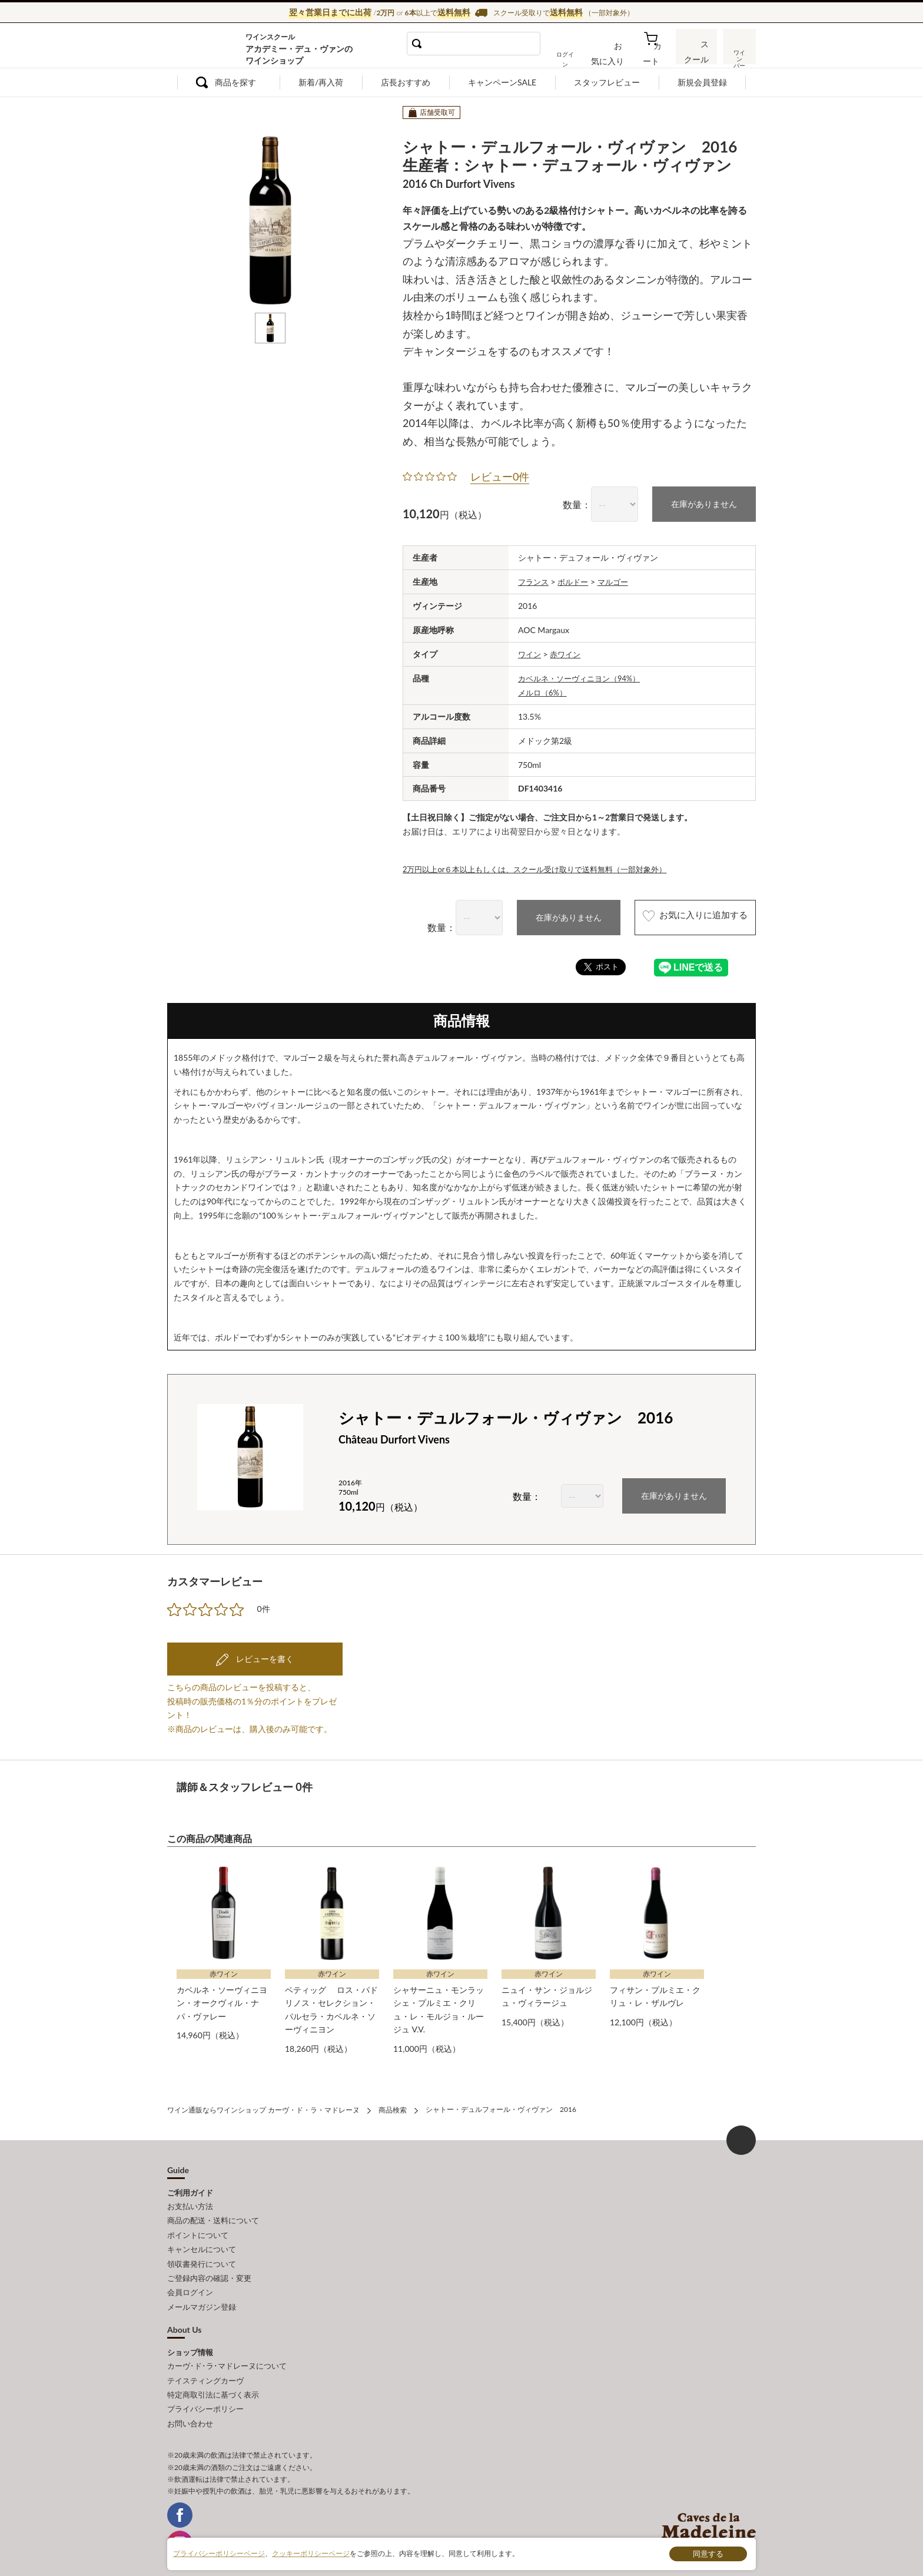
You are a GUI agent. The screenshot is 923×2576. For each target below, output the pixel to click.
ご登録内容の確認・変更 (209, 2266)
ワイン (530, 653)
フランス (534, 580)
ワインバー (738, 54)
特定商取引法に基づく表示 (213, 2376)
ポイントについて (197, 2227)
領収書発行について (201, 2253)
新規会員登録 (702, 82)
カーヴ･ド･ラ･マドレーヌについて (227, 2350)
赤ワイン (568, 653)
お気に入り (618, 55)
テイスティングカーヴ (205, 2363)
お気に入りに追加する (681, 916)
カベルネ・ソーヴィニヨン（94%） (583, 677)
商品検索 (393, 2105)
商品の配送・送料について (213, 2214)
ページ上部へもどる (741, 2136)
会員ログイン (190, 2279)
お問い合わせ (190, 2402)
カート (656, 55)
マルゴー (618, 580)
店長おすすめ (405, 82)
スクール (697, 55)
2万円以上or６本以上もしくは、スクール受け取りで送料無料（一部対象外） (545, 867)
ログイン (578, 55)
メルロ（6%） (544, 691)
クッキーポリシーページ (311, 2553)
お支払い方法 (190, 2201)
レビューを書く (264, 1657)
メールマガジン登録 (201, 2292)
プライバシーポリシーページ (219, 2553)
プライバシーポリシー (205, 2389)
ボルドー (576, 580)
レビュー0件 (499, 476)
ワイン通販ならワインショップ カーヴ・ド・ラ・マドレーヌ (207, 47)
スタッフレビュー (607, 82)
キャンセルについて (201, 2240)
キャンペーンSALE (502, 82)
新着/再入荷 (320, 82)
